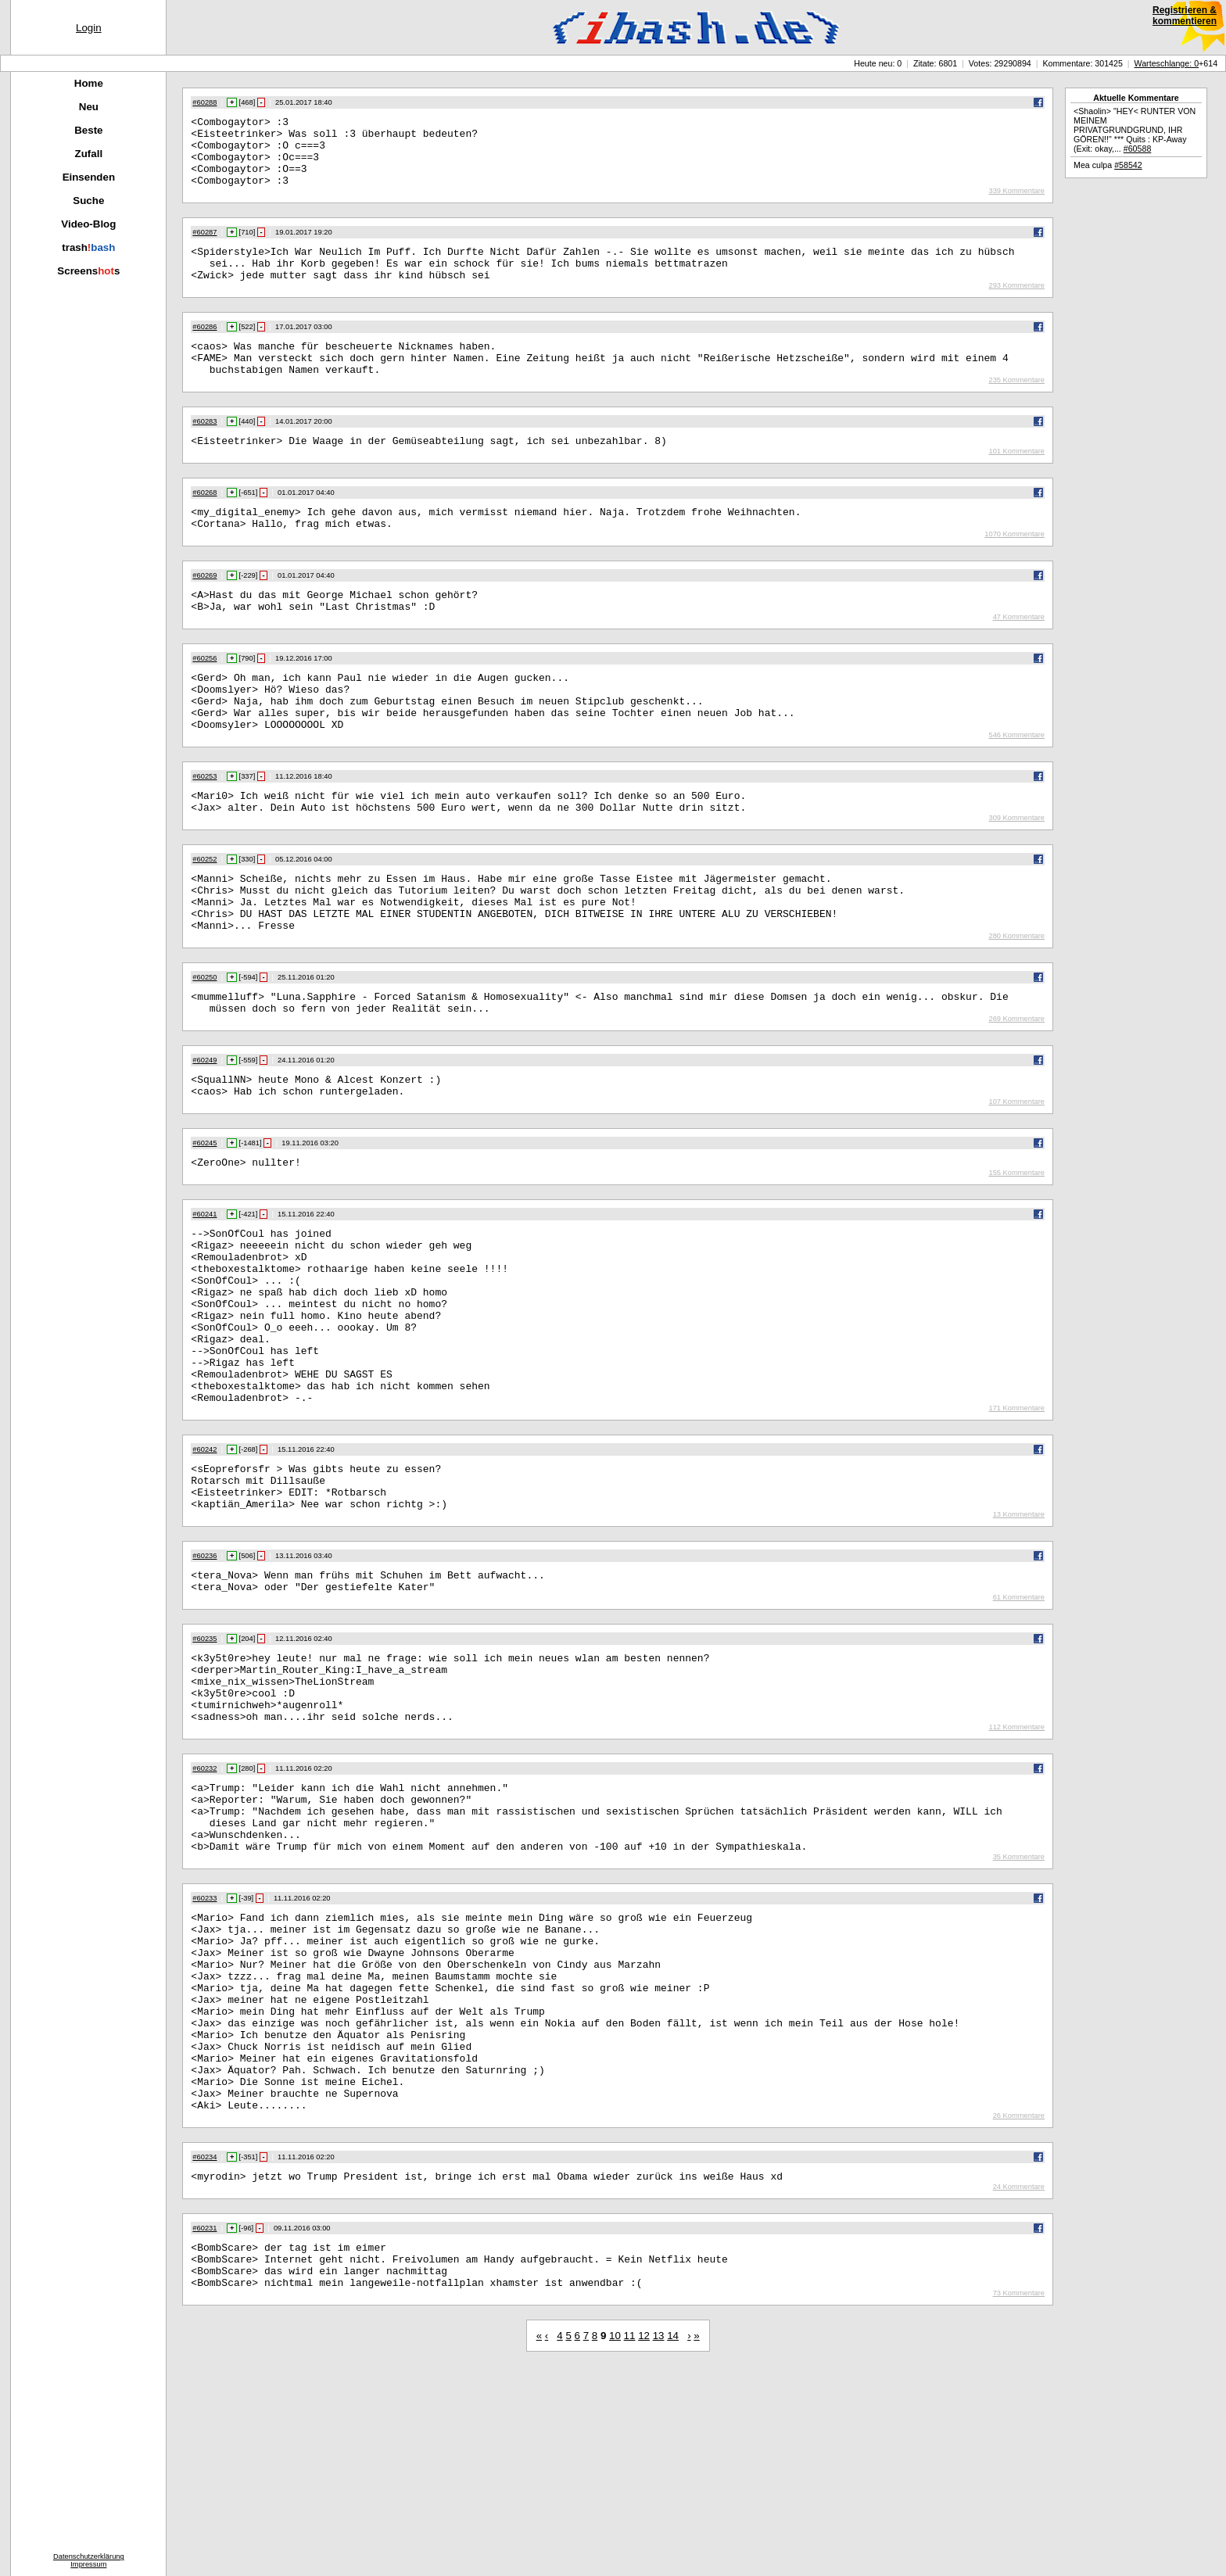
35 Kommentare (1019, 2014)
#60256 (204, 698)
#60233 (204, 2055)
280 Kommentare (1016, 1004)
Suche (88, 200)
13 (659, 2544)
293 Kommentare (1016, 306)
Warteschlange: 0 (1167, 63)
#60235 (204, 1768)
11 (630, 2544)
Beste (88, 130)
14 (673, 2544)
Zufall (89, 153)
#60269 (204, 610)
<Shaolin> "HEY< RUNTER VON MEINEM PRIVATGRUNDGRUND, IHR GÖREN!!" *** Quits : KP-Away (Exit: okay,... (1135, 129)
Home (88, 83)
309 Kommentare (1016, 874)
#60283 (204, 449)
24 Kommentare (1019, 2386)
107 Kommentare (1016, 1179)
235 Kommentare (1016, 408)
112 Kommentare (1016, 1870)
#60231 (204, 2427)
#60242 (204, 1564)
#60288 (204, 102)
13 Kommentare (1019, 1639)
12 (644, 2544)
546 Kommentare (1016, 786)
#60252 (204, 915)
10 (615, 2544)
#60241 (204, 1294)
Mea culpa (1108, 165)
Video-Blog (88, 224)
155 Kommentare (1016, 1252)
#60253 (204, 828)
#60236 (204, 1680)
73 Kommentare (1019, 2502)
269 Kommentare (1016, 1091)
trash (88, 247)
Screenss (88, 271)
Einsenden (89, 177)
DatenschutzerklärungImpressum (88, 2560)
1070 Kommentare (1014, 569)
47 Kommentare (1019, 657)
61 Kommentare (1019, 1726)
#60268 (204, 523)
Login (89, 28)
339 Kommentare (1016, 205)
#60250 (204, 1045)
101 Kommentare (1016, 481)
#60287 (204, 246)
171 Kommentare (1016, 1523)
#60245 (204, 1220)
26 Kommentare (1019, 2312)
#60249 (204, 1133)
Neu (89, 107)
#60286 (204, 348)
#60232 (204, 1911)
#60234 (204, 2354)
